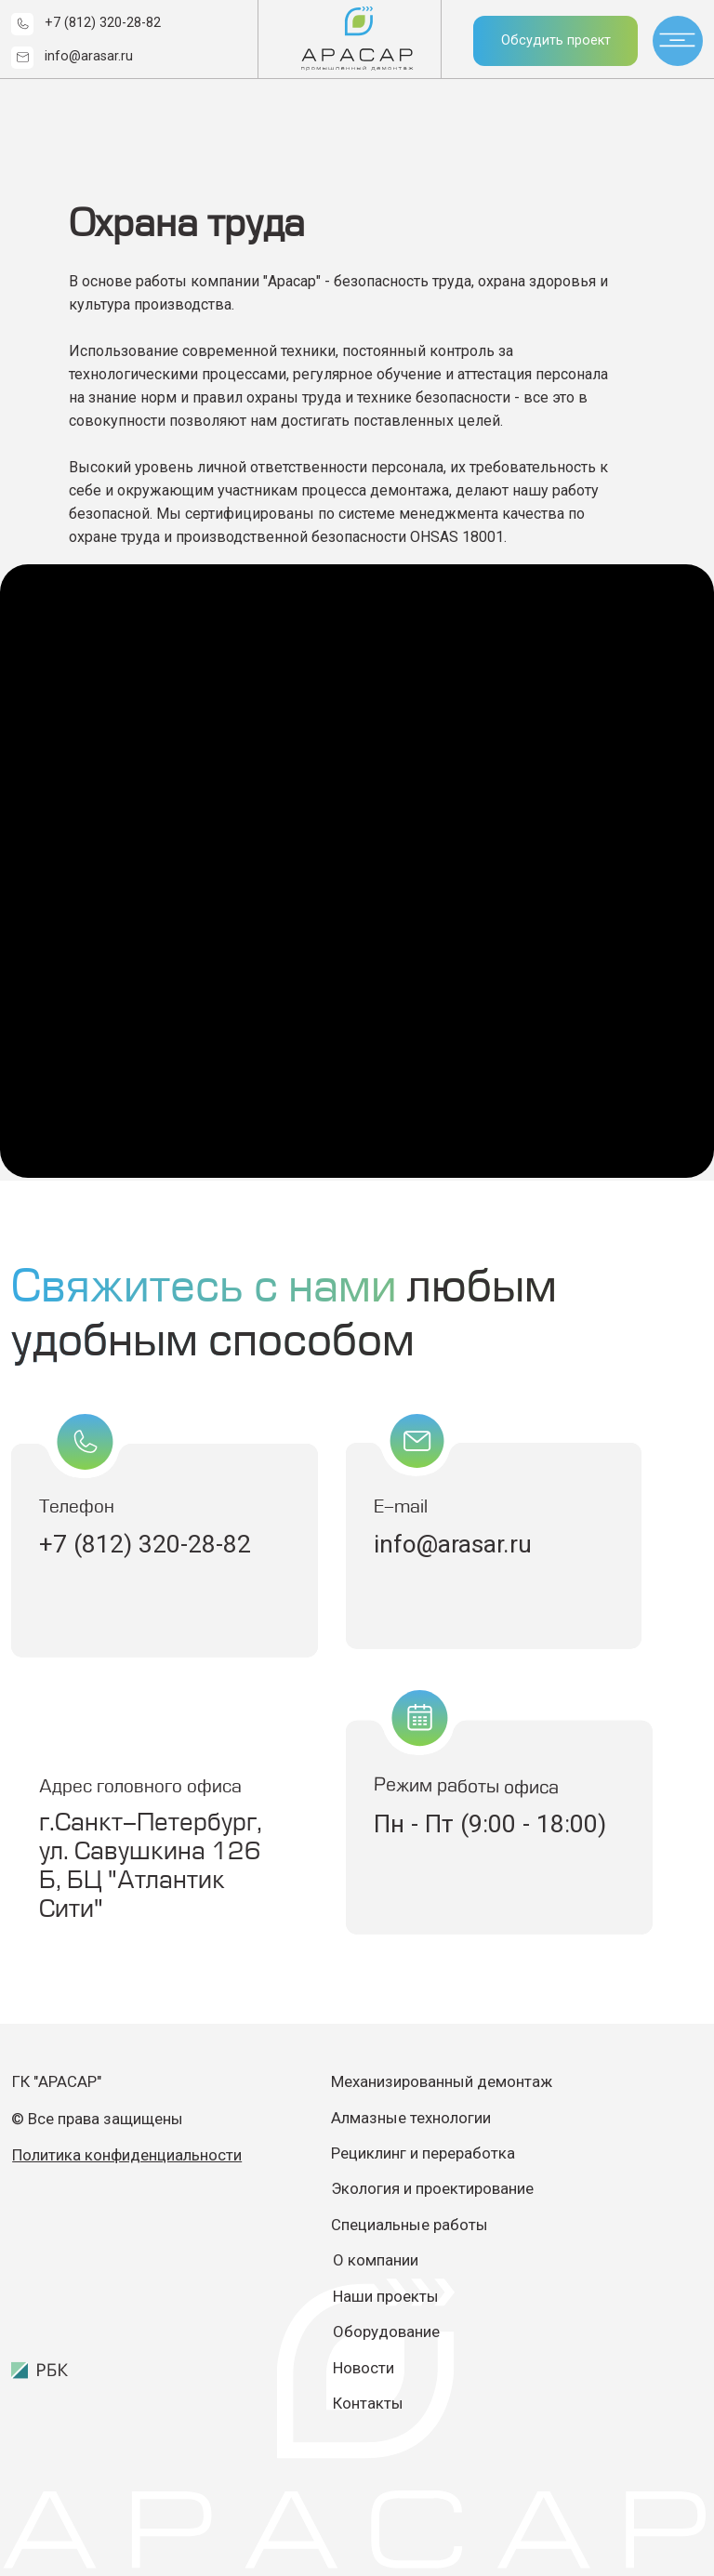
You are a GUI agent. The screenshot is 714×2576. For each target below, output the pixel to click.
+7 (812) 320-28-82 (103, 23)
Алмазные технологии (411, 2117)
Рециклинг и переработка (423, 2153)
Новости (363, 2367)
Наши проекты (386, 2296)
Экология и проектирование (434, 2188)
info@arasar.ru (89, 56)
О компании (375, 2260)
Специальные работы (409, 2224)
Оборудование (386, 2331)
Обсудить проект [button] (556, 40)
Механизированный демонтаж (441, 2081)
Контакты (368, 2403)
